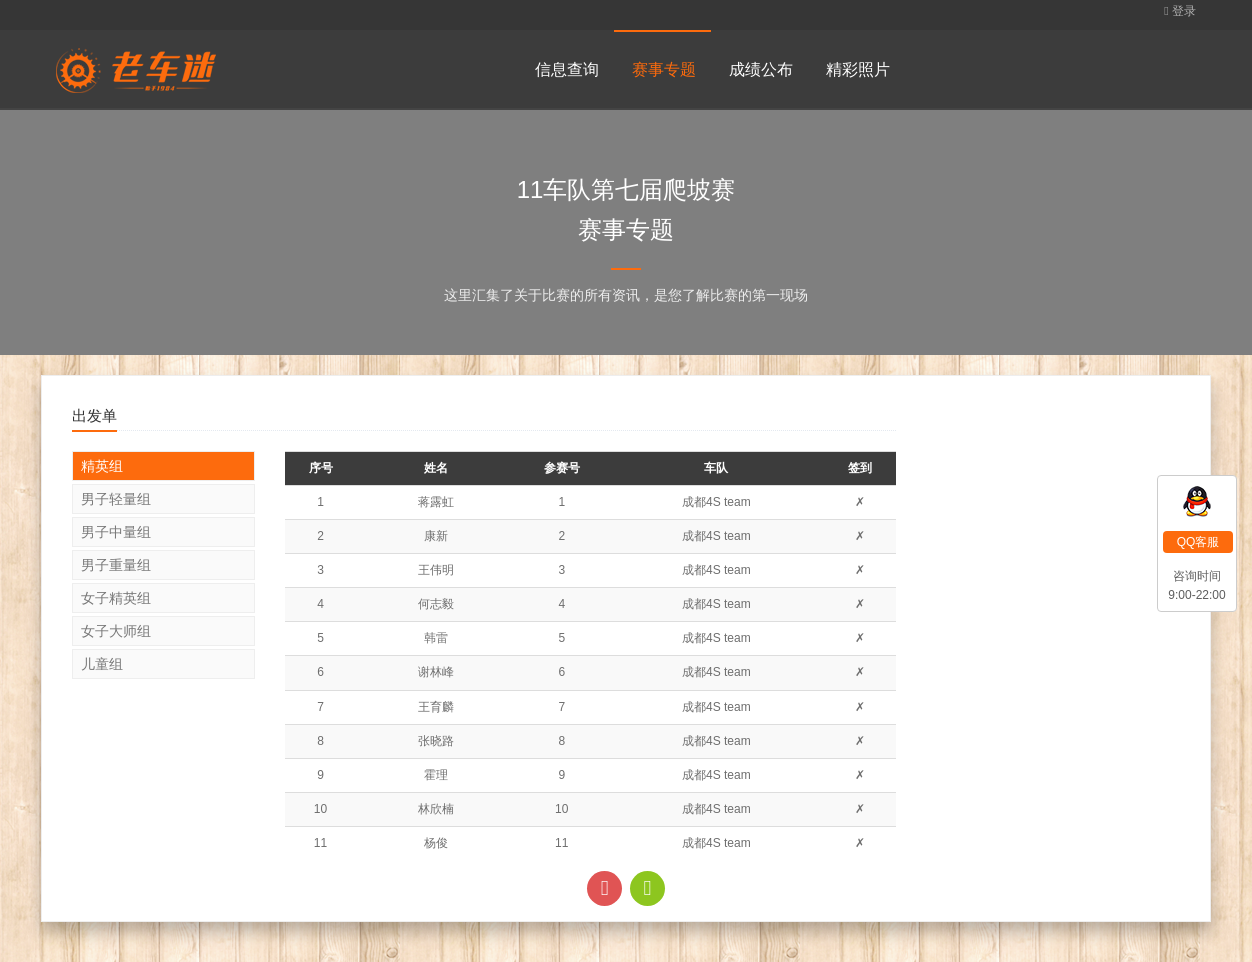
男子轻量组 (116, 499)
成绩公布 (761, 69)
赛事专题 (664, 69)
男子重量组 (116, 565)
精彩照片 (858, 69)
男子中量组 (116, 532)
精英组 (102, 466)
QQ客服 (1198, 542)
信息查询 (567, 69)
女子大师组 (116, 631)
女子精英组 (116, 598)
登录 (1180, 11)
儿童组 (102, 664)
